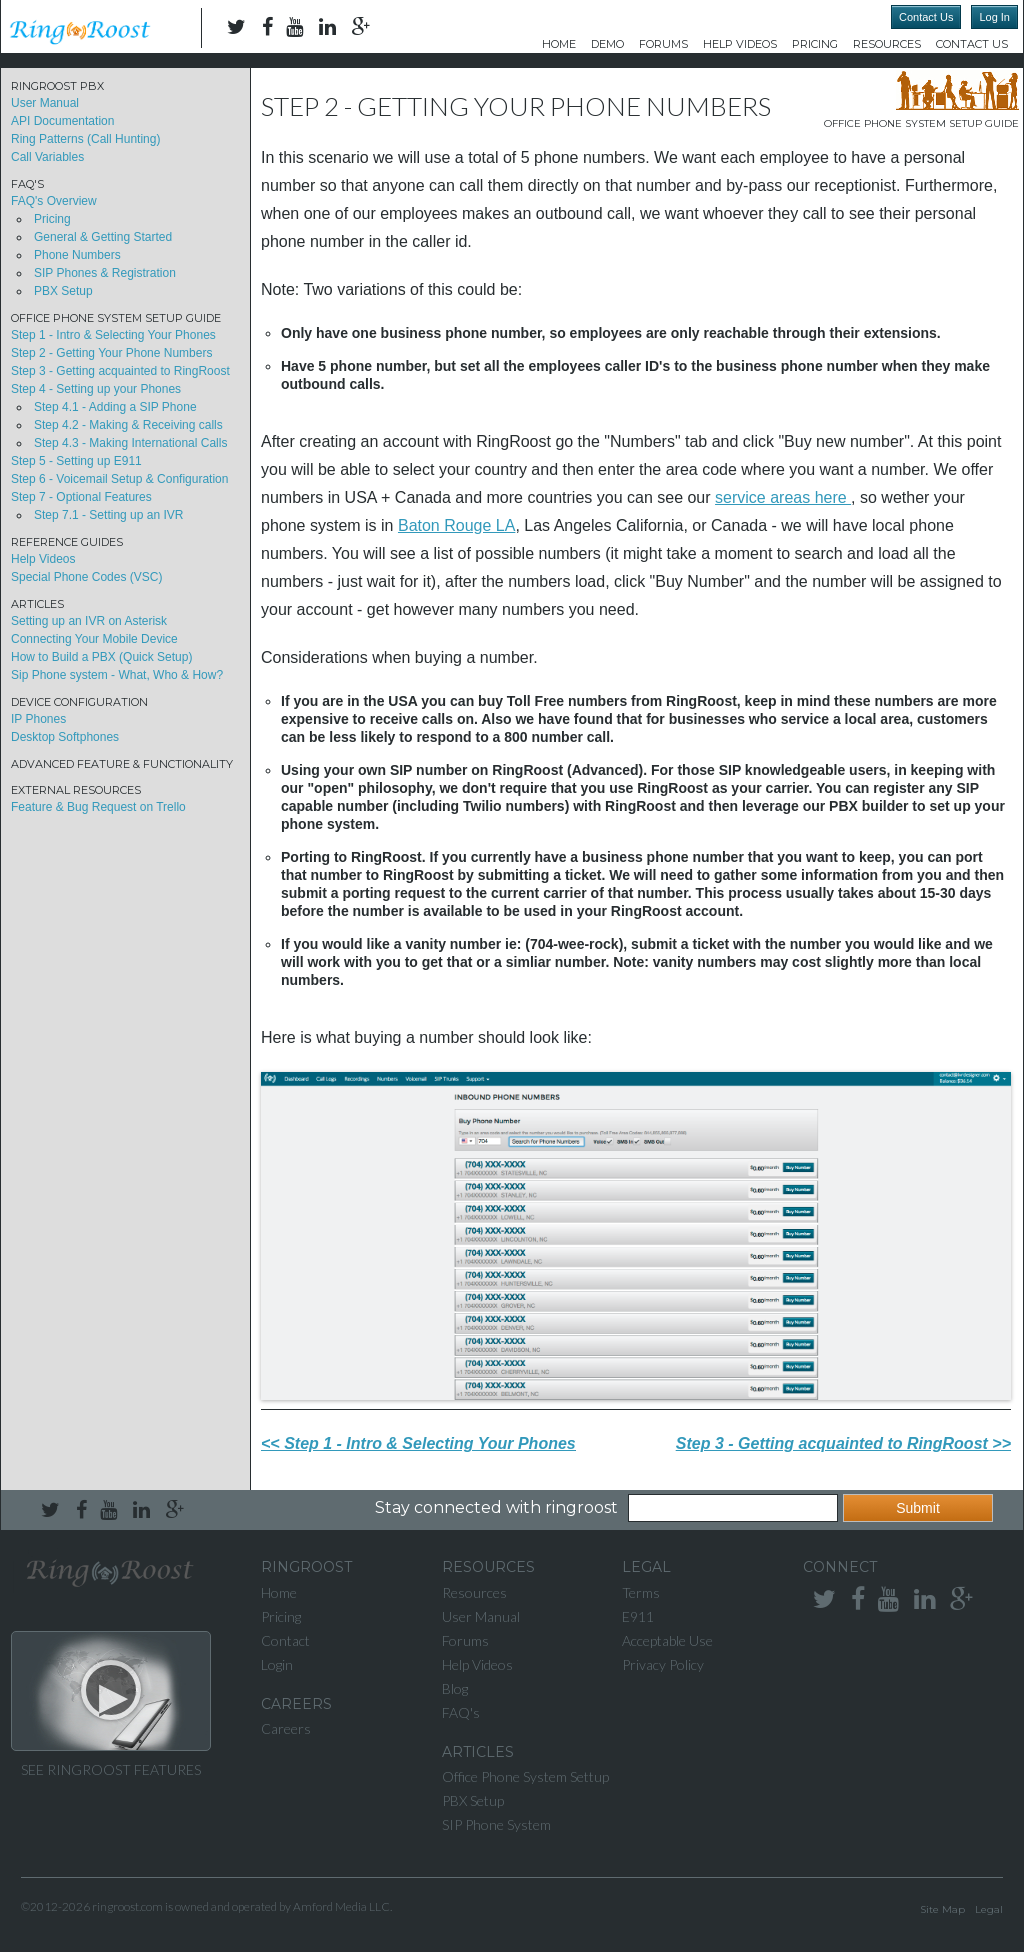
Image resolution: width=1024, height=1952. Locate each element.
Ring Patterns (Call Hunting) (85, 139)
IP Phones (38, 719)
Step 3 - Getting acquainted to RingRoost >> (843, 1443)
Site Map (942, 1909)
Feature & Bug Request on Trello (98, 807)
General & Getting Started (103, 237)
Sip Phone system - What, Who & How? (117, 675)
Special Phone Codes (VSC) (86, 577)
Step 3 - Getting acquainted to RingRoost (120, 371)
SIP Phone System (496, 1824)
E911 (638, 1616)
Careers (286, 1728)
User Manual (45, 103)
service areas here (783, 497)
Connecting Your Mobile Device (94, 639)
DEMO (607, 44)
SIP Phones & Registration (105, 273)
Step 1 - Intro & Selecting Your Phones (113, 335)
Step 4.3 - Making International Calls (130, 443)
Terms (641, 1592)
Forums (663, 44)
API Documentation (62, 121)
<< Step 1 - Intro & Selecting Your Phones (418, 1443)
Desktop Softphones (65, 737)
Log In (994, 17)
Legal (989, 1909)
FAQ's (461, 1712)
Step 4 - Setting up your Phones (96, 389)
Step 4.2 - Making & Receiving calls (128, 425)
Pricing (815, 44)
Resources (887, 44)
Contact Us (926, 17)
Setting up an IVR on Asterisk (89, 621)
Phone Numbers (77, 255)
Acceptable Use (667, 1640)
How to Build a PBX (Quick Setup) (101, 657)
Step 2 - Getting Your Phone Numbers (111, 353)
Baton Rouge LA (456, 525)
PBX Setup (63, 291)
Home (559, 44)
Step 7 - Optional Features (81, 497)
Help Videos (740, 44)
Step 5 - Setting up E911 (76, 461)
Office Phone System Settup (525, 1776)
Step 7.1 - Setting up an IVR (108, 515)
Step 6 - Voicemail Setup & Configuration (119, 479)
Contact (285, 1640)
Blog (455, 1688)
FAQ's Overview (54, 201)
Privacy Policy (663, 1664)
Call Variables (47, 157)
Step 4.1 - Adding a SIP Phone (115, 407)
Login (277, 1664)
